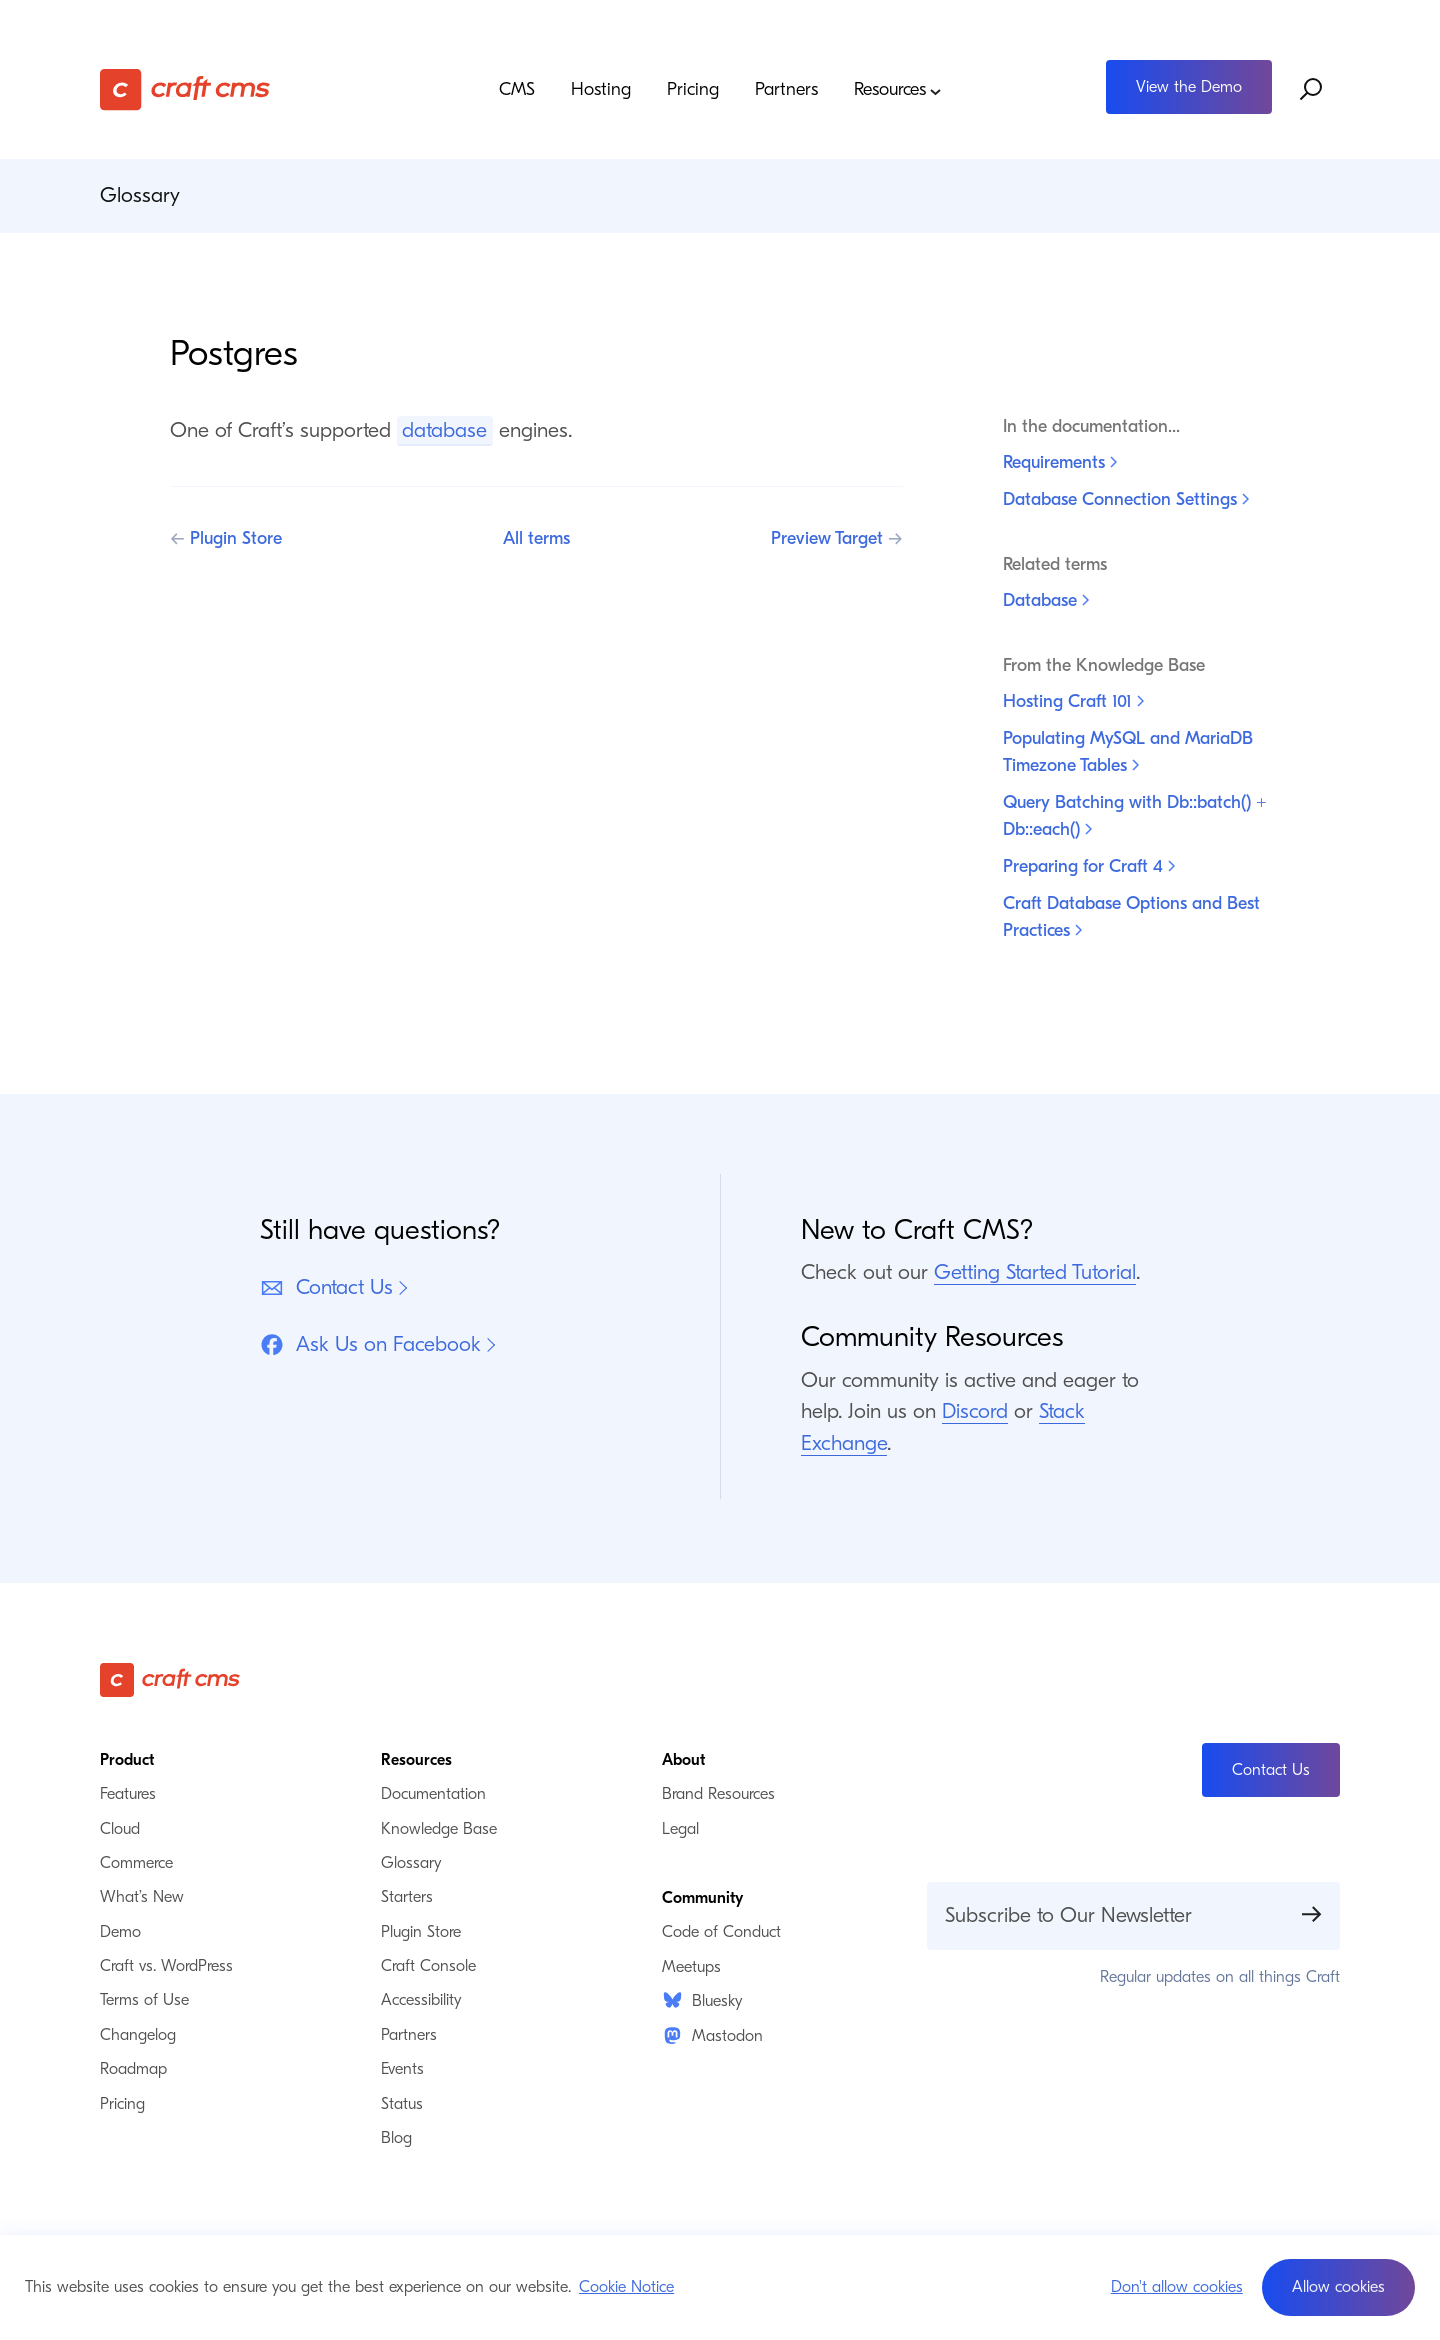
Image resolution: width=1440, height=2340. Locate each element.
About (683, 1760)
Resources (898, 90)
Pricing (693, 90)
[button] (1338, 2287)
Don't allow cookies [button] (1177, 2287)
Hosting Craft (1073, 701)
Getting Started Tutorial (1035, 1272)
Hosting (601, 90)
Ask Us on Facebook (370, 1344)
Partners (786, 90)
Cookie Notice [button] (626, 2287)
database (444, 430)
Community (702, 1898)
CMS (517, 90)
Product (127, 1760)
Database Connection (1126, 499)
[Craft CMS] (255, 89)
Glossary (140, 195)
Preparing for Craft (1089, 866)
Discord (975, 1411)
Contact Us (326, 1287)
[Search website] (1312, 89)
